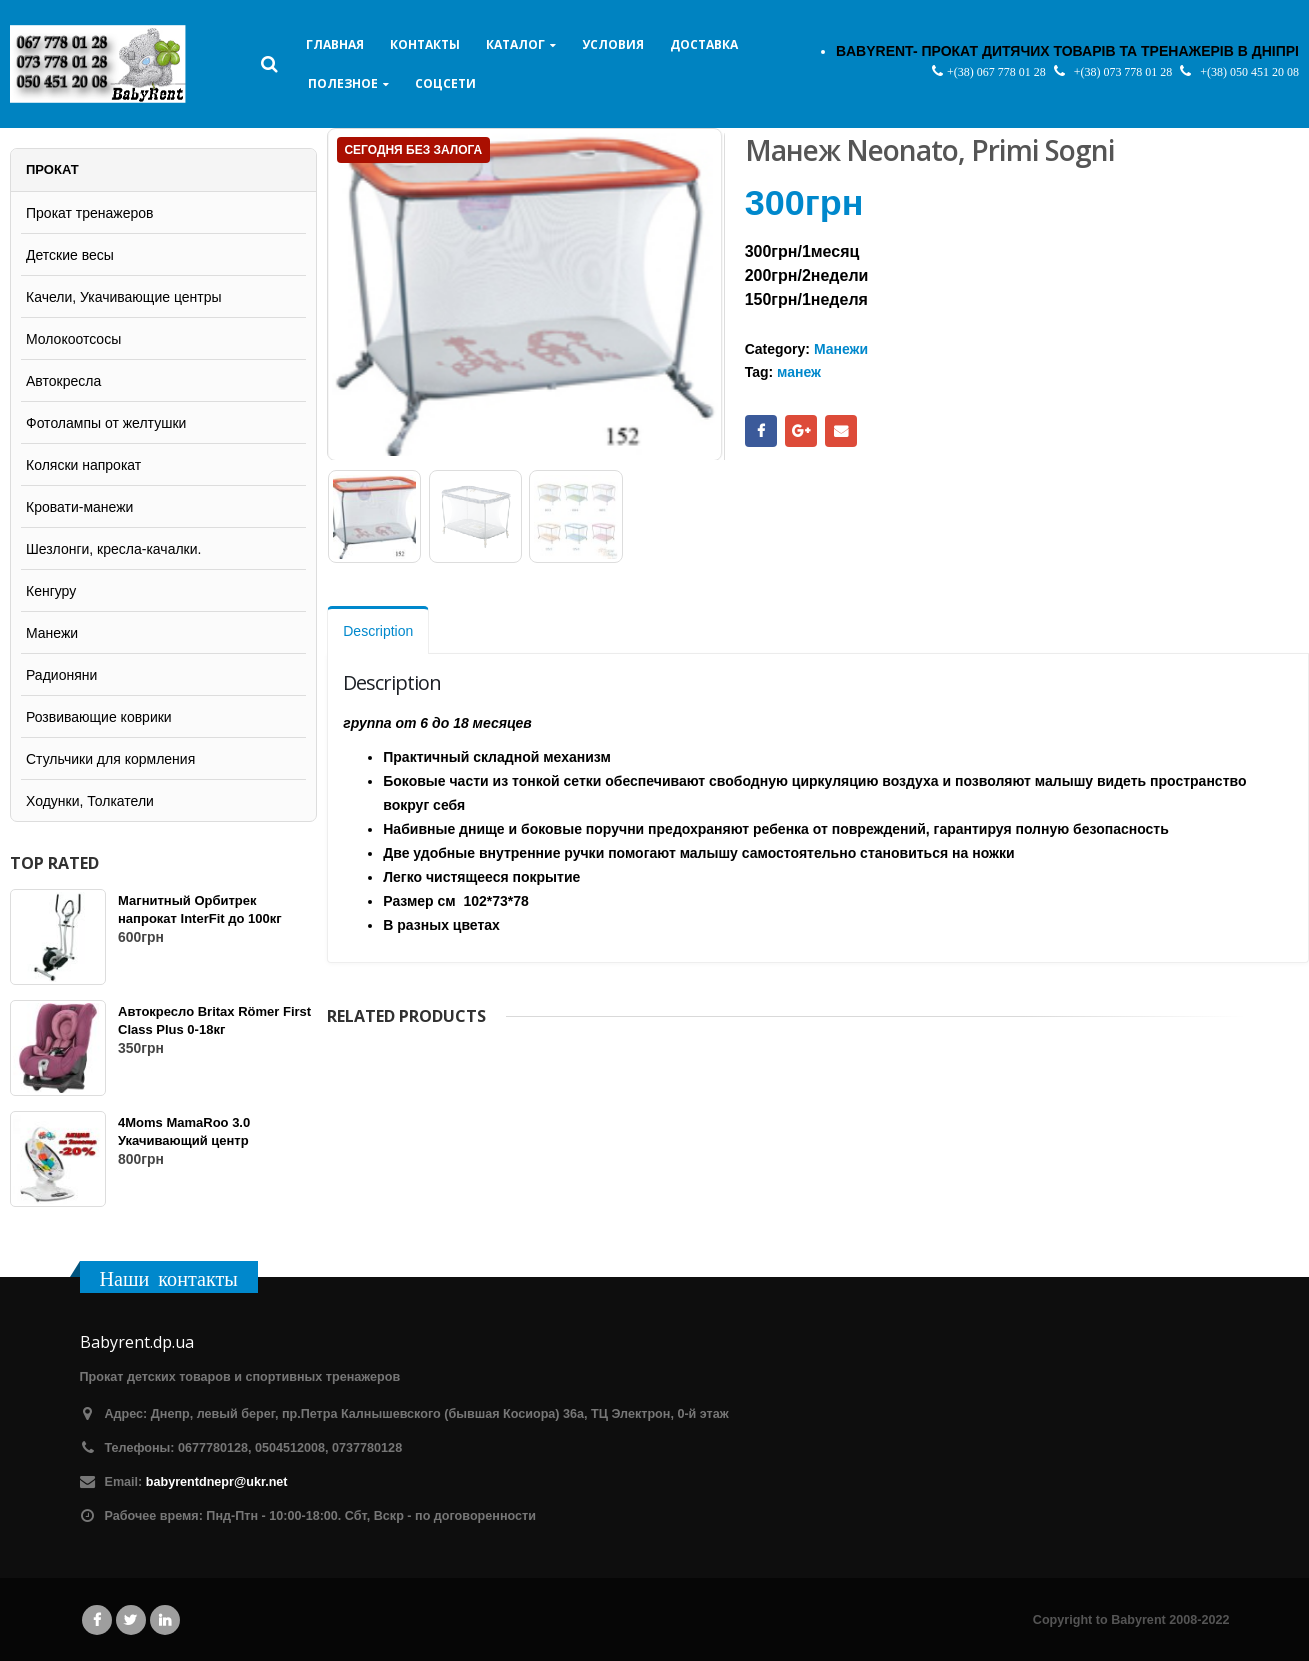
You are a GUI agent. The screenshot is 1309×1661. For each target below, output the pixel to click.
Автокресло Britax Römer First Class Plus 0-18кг (214, 1020)
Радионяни (61, 675)
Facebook (761, 431)
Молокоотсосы (73, 339)
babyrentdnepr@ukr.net (217, 1482)
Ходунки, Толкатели (90, 801)
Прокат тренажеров (90, 213)
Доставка (704, 44)
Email (841, 431)
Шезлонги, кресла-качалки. (113, 549)
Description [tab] (378, 628)
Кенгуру (51, 591)
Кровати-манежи (79, 507)
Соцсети (445, 83)
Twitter (131, 1620)
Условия (613, 44)
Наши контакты (169, 1278)
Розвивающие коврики (99, 717)
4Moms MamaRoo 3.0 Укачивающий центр (184, 1131)
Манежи (841, 349)
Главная (335, 44)
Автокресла (63, 381)
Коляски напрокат (83, 465)
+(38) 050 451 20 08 (1249, 72)
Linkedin (165, 1620)
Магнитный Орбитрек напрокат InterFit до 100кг (200, 909)
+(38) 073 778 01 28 (1125, 72)
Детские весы (70, 255)
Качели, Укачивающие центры (124, 297)
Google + (801, 431)
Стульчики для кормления (110, 759)
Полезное (343, 83)
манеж (799, 372)
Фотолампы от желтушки (106, 423)
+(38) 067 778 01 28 (998, 72)
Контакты (425, 44)
